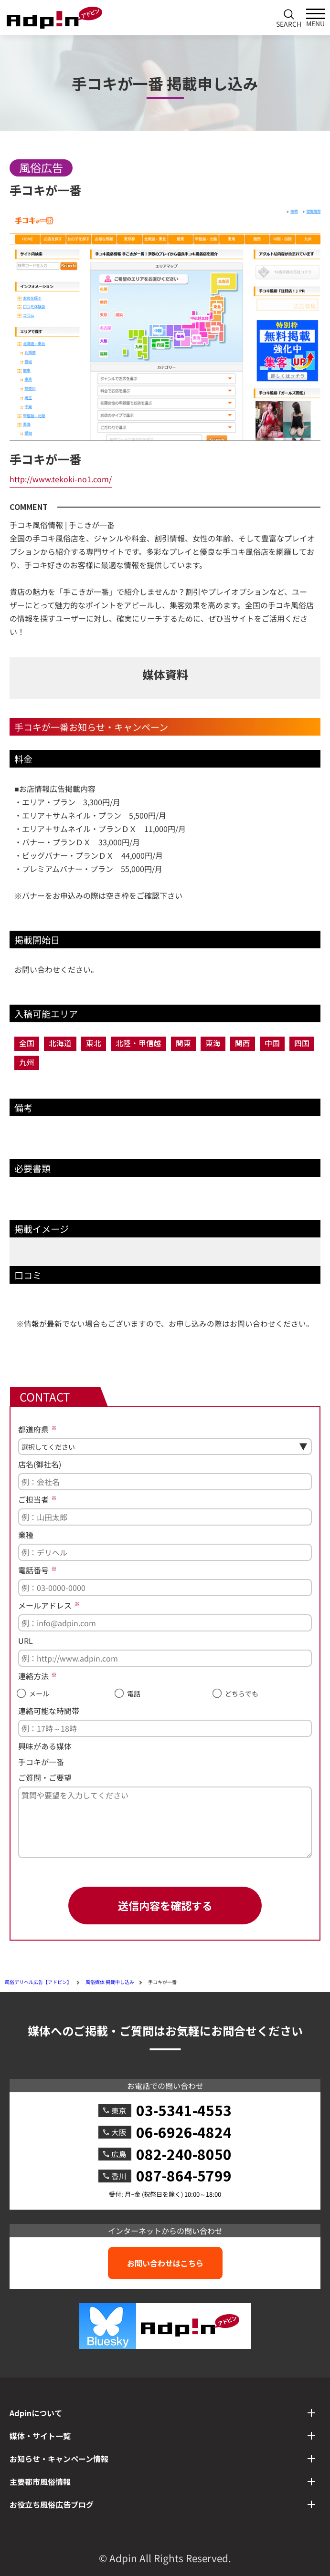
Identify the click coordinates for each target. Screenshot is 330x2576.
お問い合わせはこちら (165, 2263)
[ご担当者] (165, 1517)
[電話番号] (165, 1587)
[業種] (165, 1552)
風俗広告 (41, 167)
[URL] (165, 1658)
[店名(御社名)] (165, 1481)
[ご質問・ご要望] (165, 1822)
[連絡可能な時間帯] (165, 1728)
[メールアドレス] (165, 1622)
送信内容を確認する (165, 1905)
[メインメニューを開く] (315, 17)
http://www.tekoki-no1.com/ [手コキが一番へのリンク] (61, 479)
